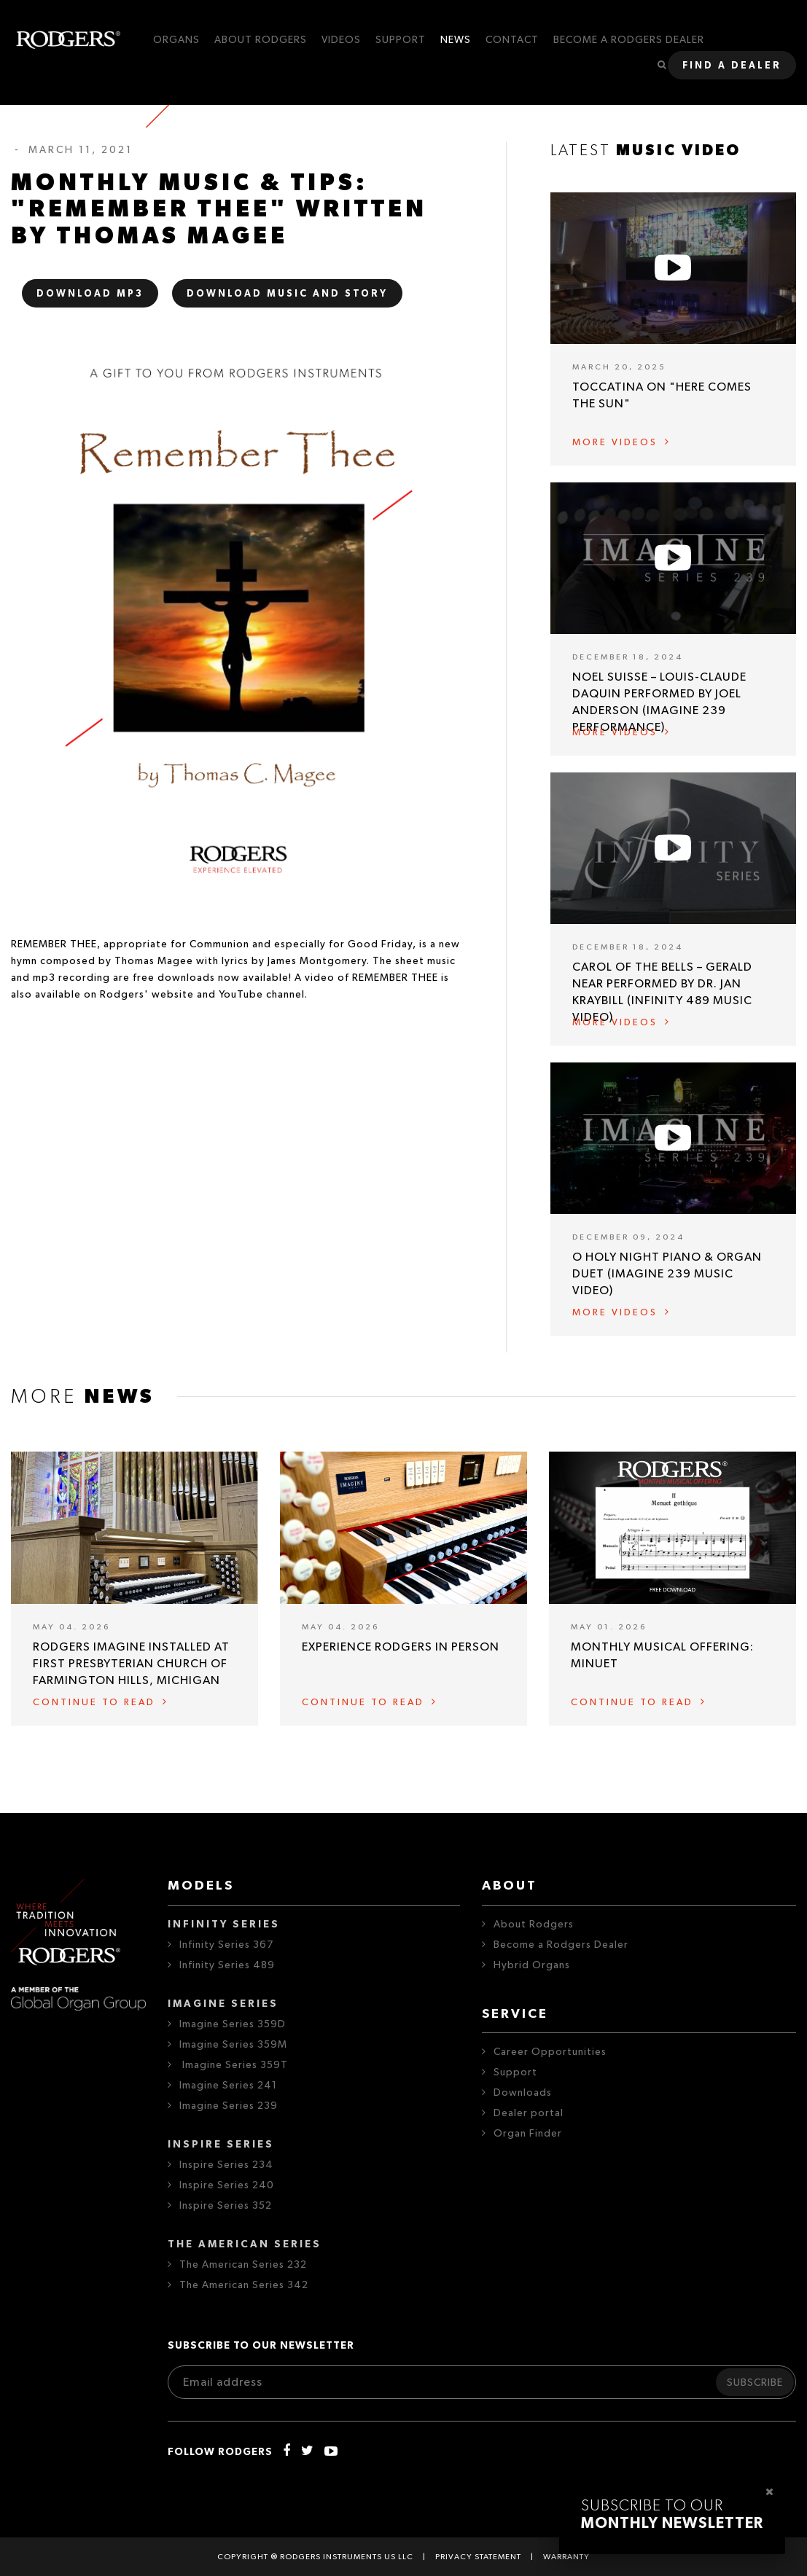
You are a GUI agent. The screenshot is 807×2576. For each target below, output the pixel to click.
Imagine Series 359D (232, 2024)
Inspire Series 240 (226, 2185)
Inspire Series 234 (226, 2165)
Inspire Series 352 (225, 2206)
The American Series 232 (243, 2265)
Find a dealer (731, 66)
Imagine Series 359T (233, 2065)
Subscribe (755, 2383)
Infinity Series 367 (226, 1945)
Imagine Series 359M (233, 2045)
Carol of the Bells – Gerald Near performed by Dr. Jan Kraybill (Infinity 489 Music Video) (662, 992)
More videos (615, 442)
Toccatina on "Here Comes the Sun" (662, 395)
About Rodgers (534, 1924)
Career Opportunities (550, 2052)
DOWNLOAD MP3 (90, 294)
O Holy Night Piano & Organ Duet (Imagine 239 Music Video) (667, 1273)
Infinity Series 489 (227, 1965)
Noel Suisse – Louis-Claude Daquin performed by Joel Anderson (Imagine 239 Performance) (659, 702)
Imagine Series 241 (228, 2085)
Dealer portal (529, 2113)
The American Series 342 (243, 2285)
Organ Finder (528, 2134)
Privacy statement (478, 2557)
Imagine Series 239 (228, 2106)
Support (515, 2072)
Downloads (523, 2093)
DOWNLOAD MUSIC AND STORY (287, 294)
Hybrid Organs (532, 1965)
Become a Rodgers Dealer (561, 1945)
